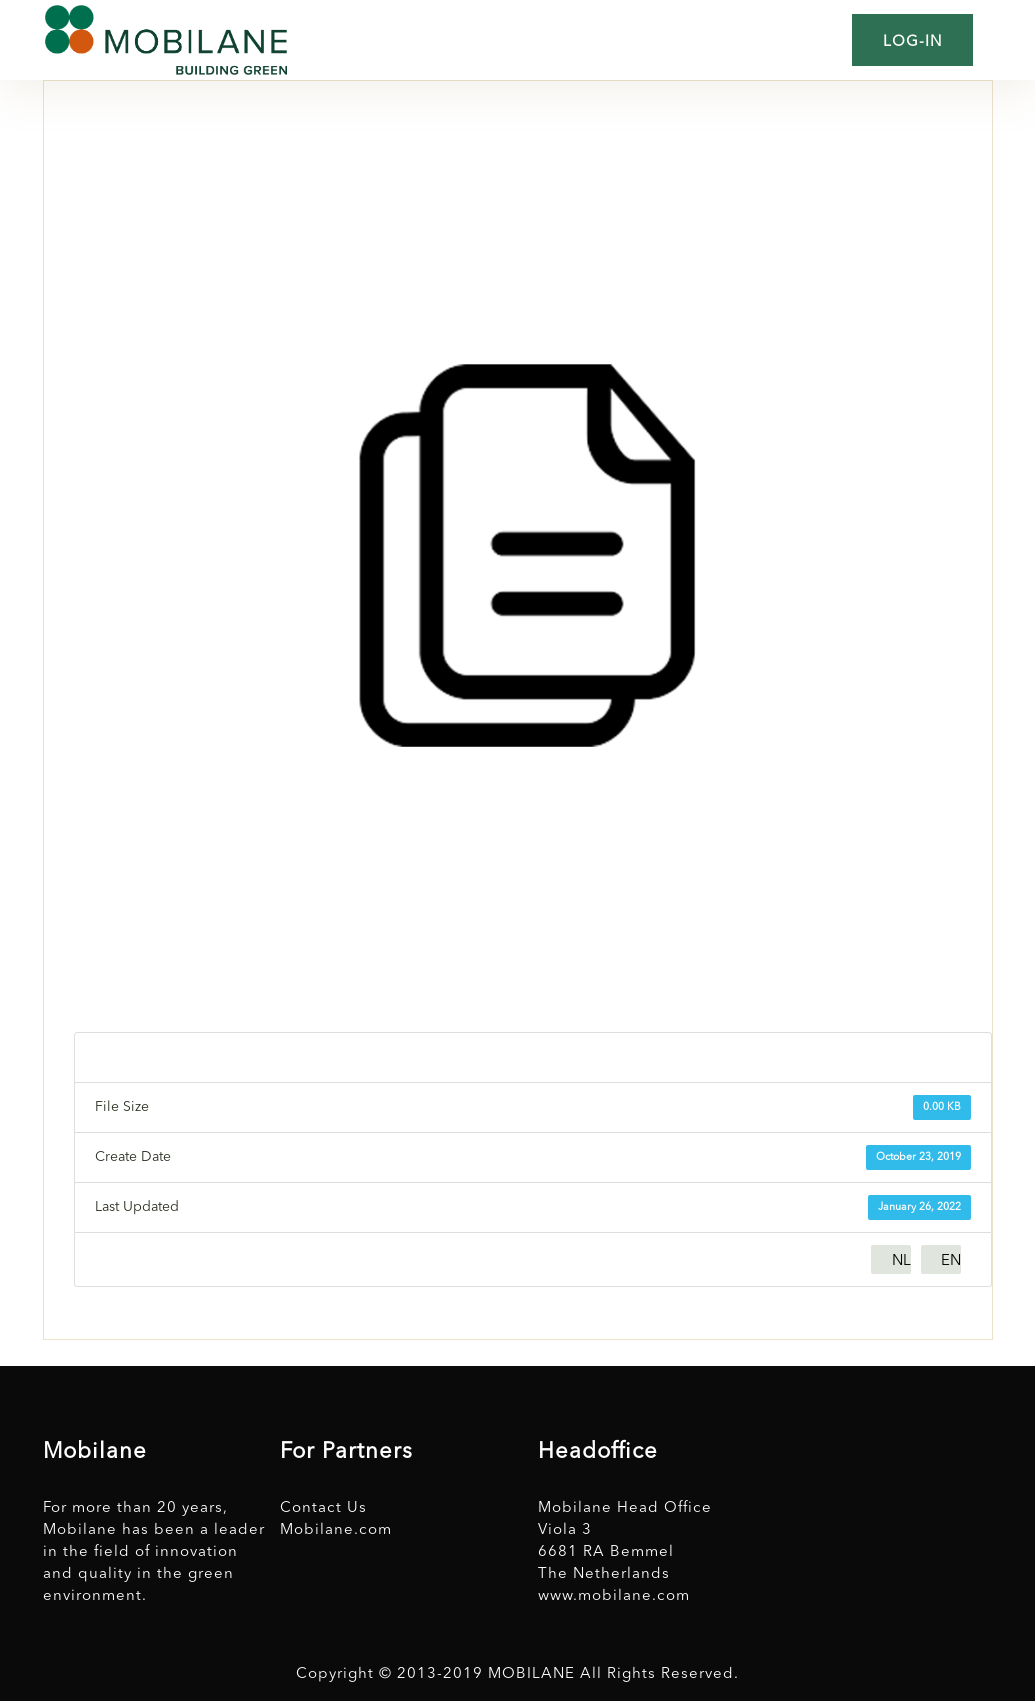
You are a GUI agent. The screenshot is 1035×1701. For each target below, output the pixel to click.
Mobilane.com (336, 1530)
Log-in (912, 42)
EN (951, 1261)
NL (901, 1261)
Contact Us (323, 1508)
